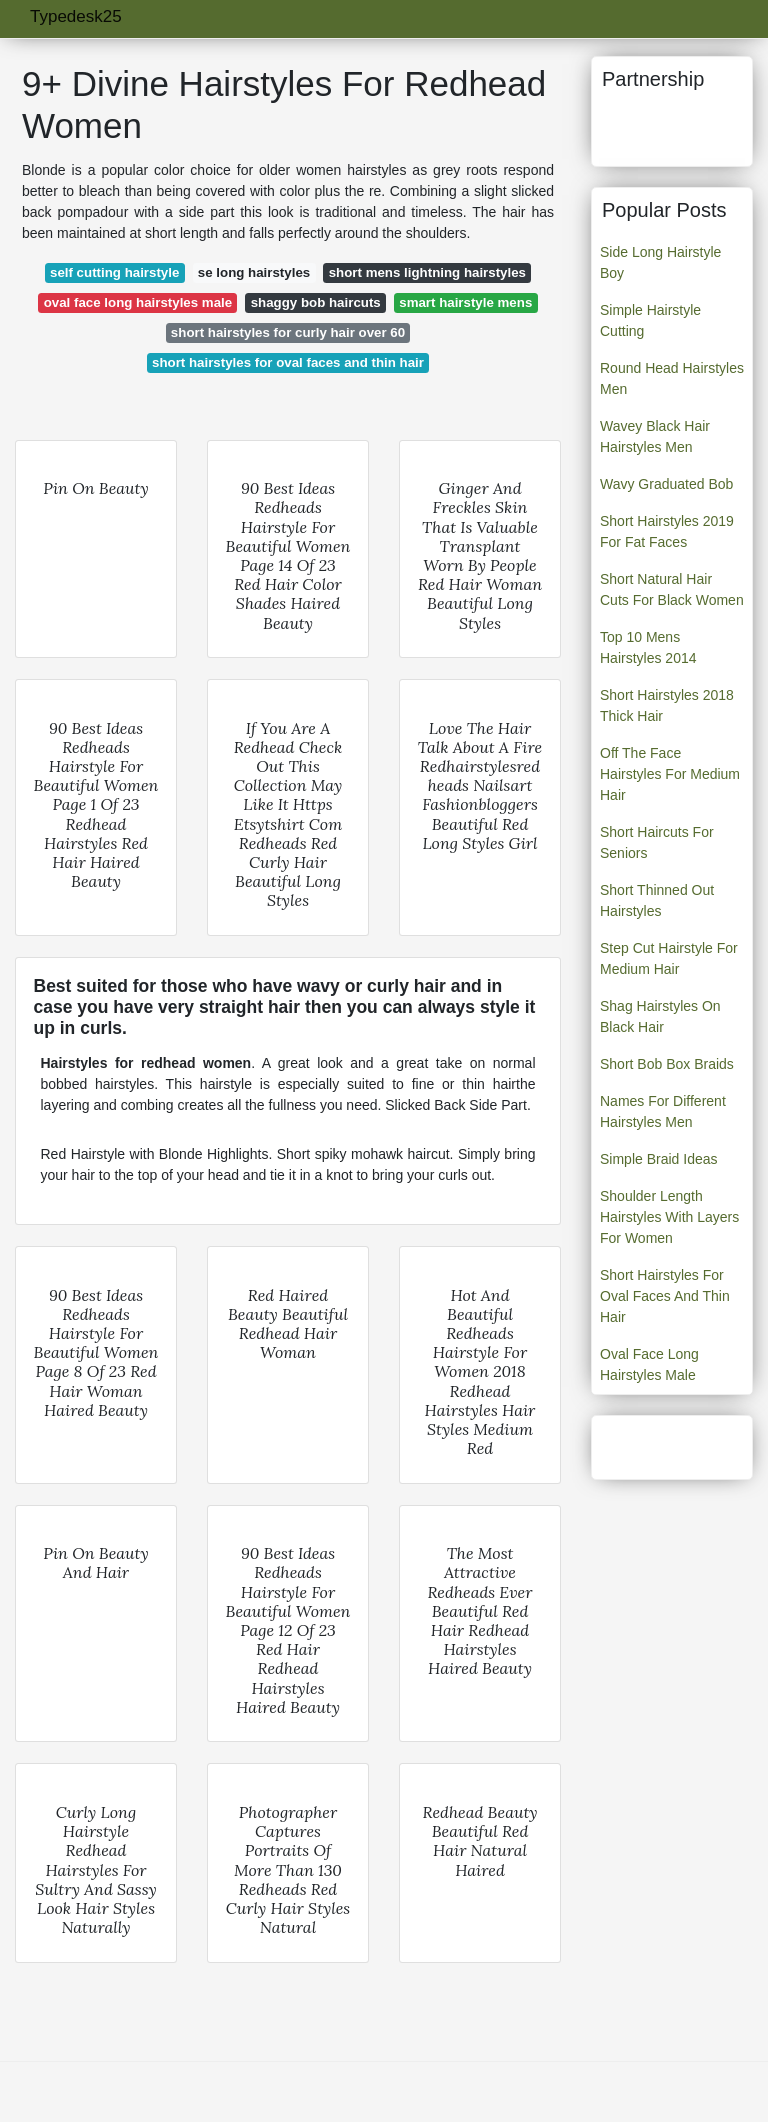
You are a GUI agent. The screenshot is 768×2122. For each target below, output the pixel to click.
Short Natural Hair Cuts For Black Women (672, 589)
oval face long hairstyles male (138, 302)
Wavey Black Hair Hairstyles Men (655, 436)
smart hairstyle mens (465, 302)
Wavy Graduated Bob (666, 484)
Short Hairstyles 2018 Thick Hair (667, 705)
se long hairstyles (254, 272)
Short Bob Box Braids (667, 1064)
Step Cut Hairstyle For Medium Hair (669, 958)
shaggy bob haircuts (316, 302)
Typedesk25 (76, 16)
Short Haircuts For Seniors (657, 842)
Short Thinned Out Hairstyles (657, 900)
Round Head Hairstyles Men (672, 378)
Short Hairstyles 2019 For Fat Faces (667, 531)
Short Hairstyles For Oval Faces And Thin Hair (665, 1296)
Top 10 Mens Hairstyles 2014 (648, 647)
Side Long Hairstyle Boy (660, 262)
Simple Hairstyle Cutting (650, 320)
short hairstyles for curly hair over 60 (288, 332)
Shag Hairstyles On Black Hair (660, 1016)
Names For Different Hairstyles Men (663, 1111)
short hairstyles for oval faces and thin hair (288, 362)
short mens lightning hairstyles (427, 272)
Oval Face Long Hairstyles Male (649, 1364)
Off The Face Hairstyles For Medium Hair (670, 774)
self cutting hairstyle (114, 272)
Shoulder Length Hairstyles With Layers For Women (669, 1217)
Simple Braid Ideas (659, 1159)
